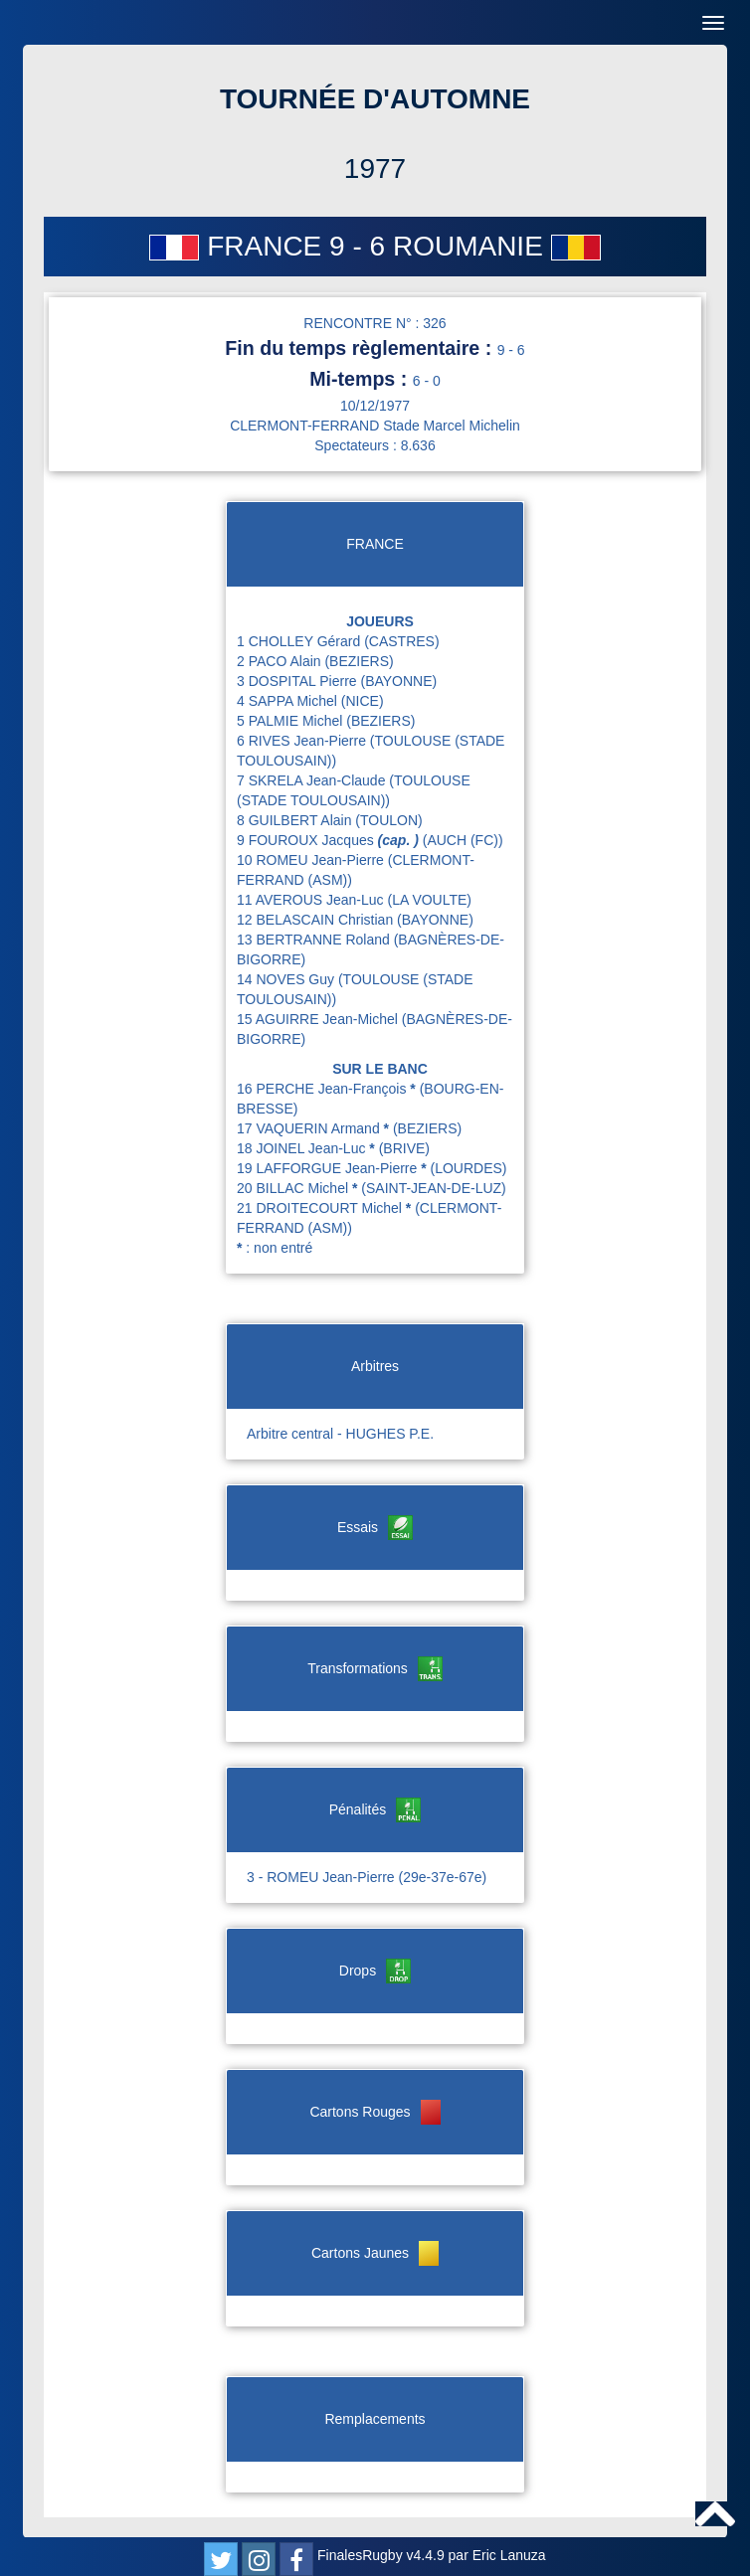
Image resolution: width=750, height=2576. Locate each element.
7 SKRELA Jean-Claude (313, 780)
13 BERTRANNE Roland (315, 939)
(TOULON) (388, 820)
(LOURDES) (469, 1168)
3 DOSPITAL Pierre (298, 681)
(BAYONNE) (398, 681)
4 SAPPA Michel (289, 701)
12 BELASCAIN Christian (317, 920)
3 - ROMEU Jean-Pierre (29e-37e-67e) (366, 1877)
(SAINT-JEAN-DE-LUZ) (433, 1188)
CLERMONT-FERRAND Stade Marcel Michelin (375, 425)
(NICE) (362, 701)
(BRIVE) (404, 1148)
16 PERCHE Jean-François (328, 1089)
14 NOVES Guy (287, 979)
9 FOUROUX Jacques (330, 840)
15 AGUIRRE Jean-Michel (319, 1019)
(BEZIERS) (358, 661)
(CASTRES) (401, 641)
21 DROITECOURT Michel (326, 1208)
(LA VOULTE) (429, 900)
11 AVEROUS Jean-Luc (312, 900)
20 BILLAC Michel (299, 1188)
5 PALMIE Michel (291, 721)
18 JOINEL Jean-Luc (308, 1148)
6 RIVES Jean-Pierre (303, 741)
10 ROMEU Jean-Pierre (312, 860)
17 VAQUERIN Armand (315, 1128)
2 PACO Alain (280, 661)
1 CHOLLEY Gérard (300, 641)
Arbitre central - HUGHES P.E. (340, 1434)
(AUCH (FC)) (463, 840)
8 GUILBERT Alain (296, 820)
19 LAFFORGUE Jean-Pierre (334, 1168)
